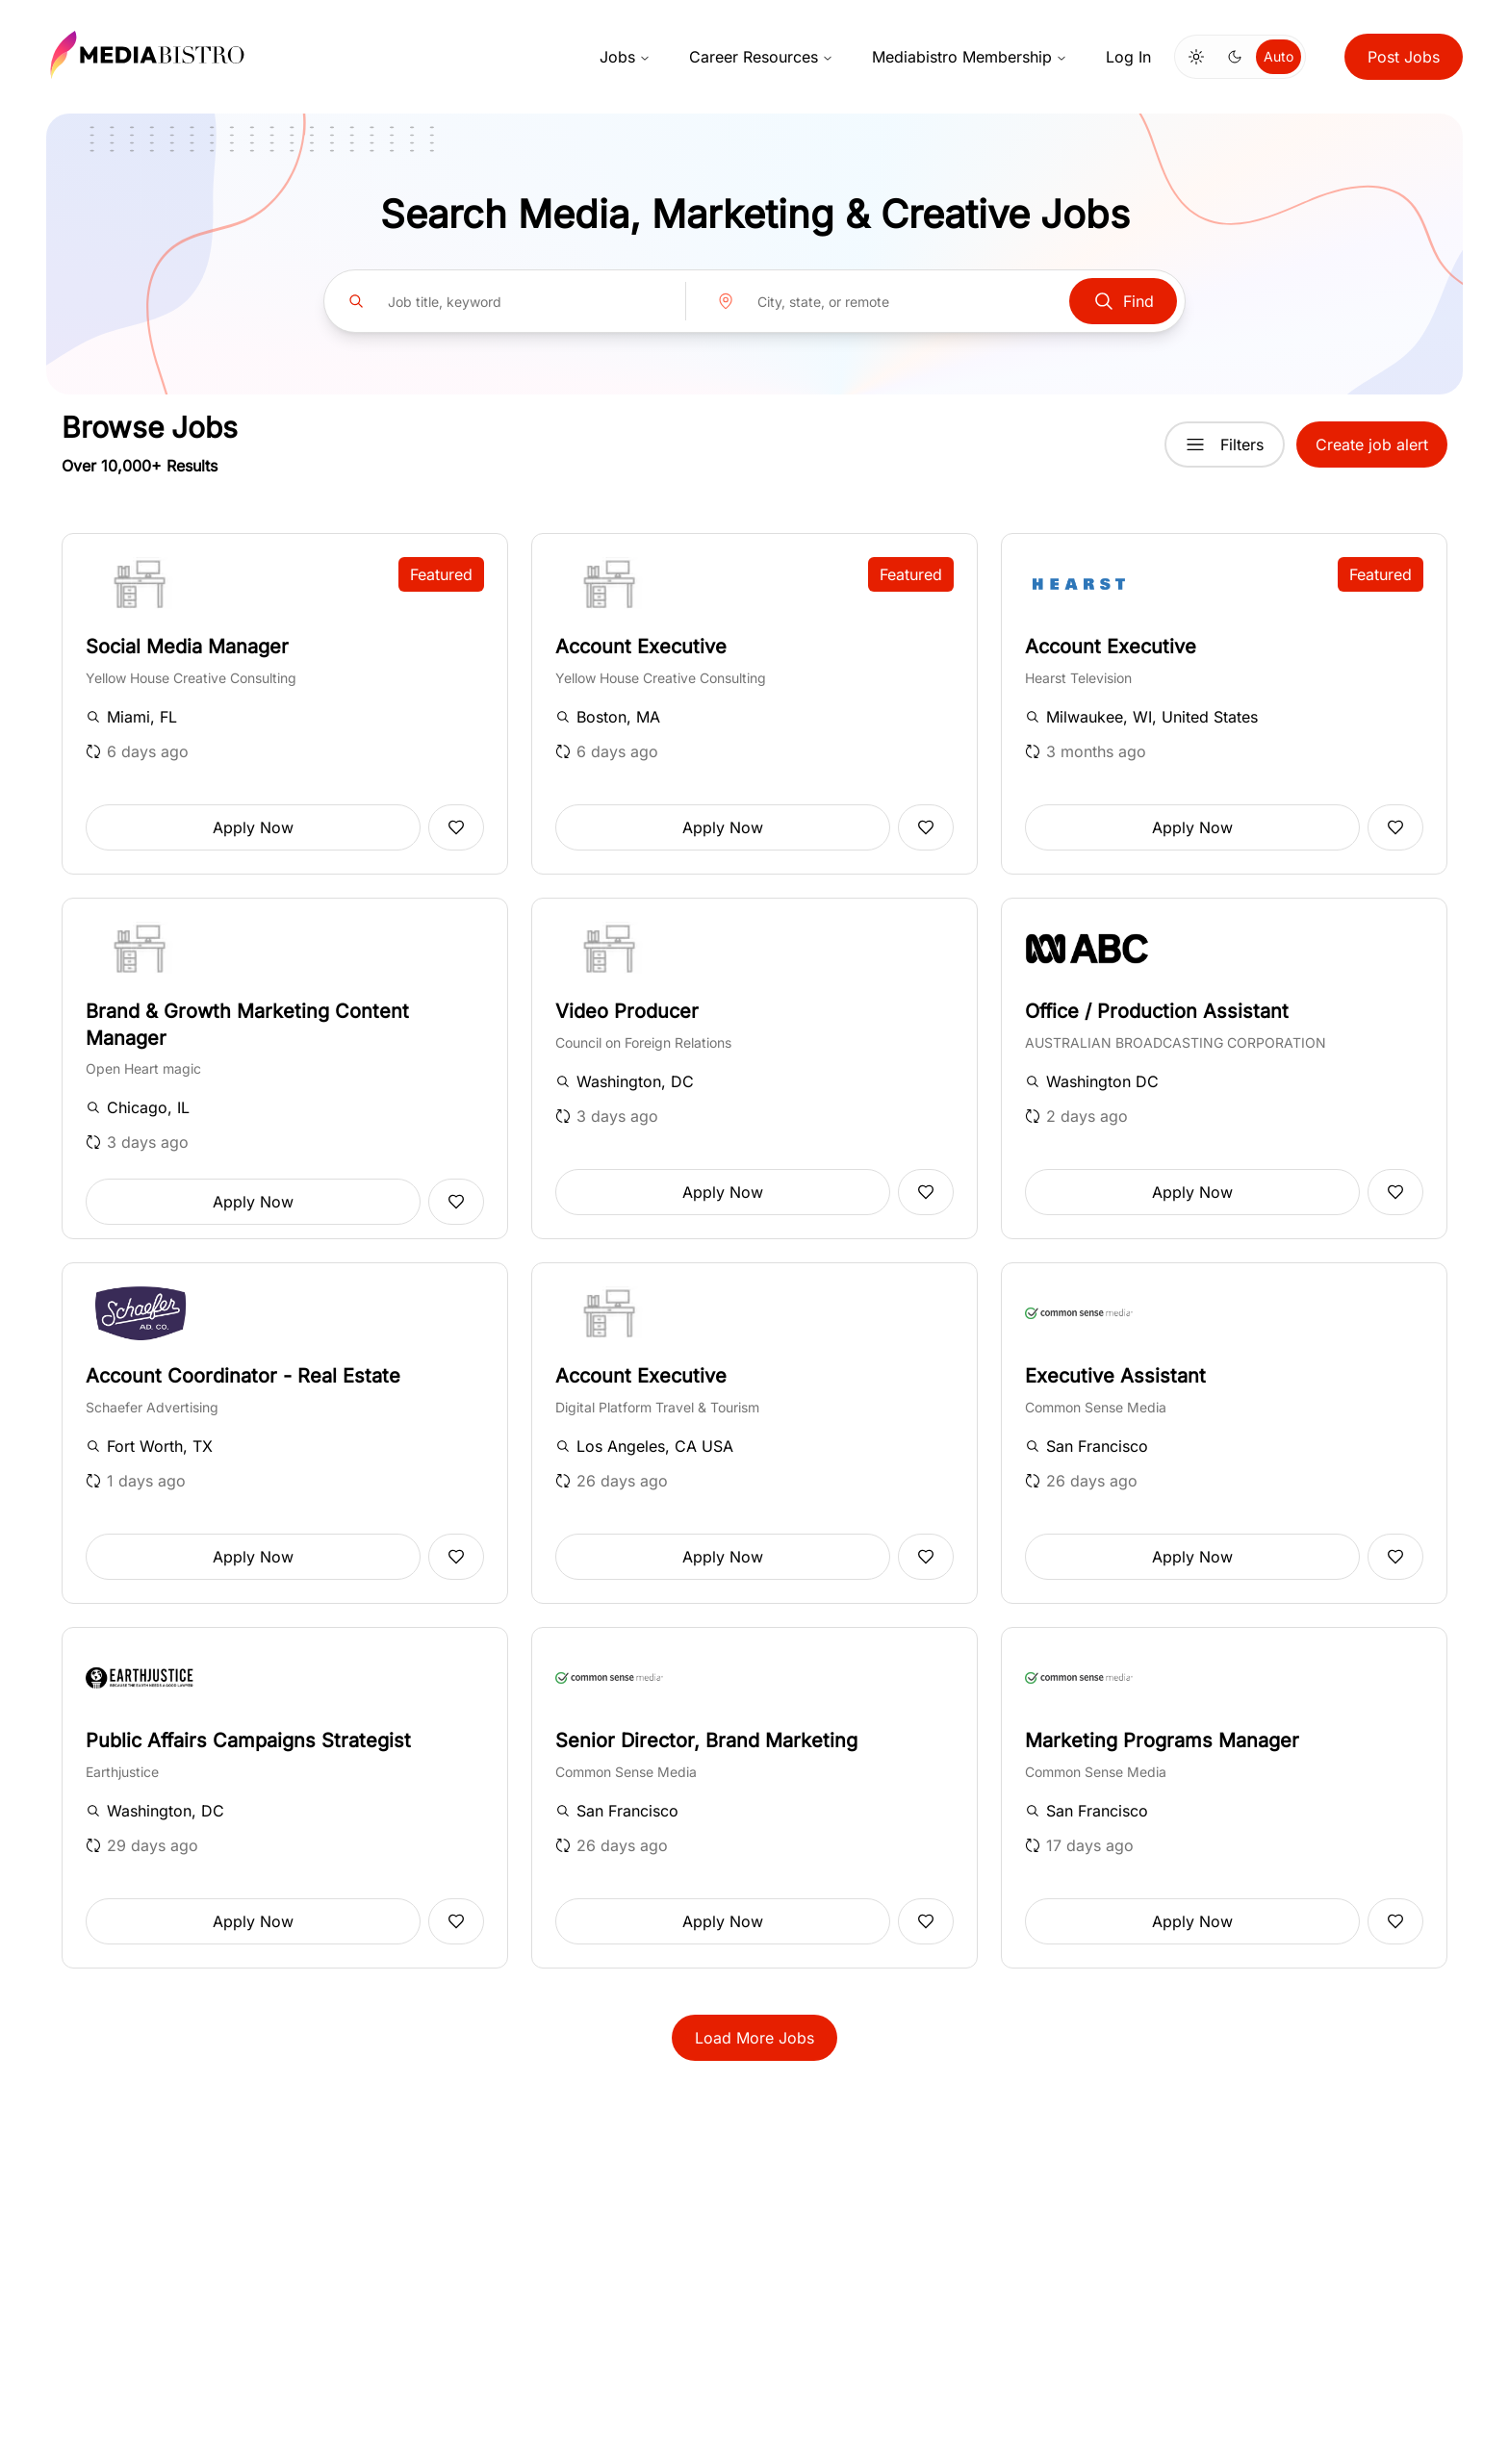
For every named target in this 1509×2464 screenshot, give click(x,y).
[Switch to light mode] (1196, 56)
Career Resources (761, 56)
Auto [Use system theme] (1278, 56)
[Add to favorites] (456, 827)
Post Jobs (1404, 56)
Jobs (625, 56)
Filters (1225, 444)
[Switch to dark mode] (1234, 56)
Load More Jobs (754, 2037)
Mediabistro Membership (969, 56)
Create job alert (1372, 444)
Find (1123, 301)
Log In (1128, 56)
